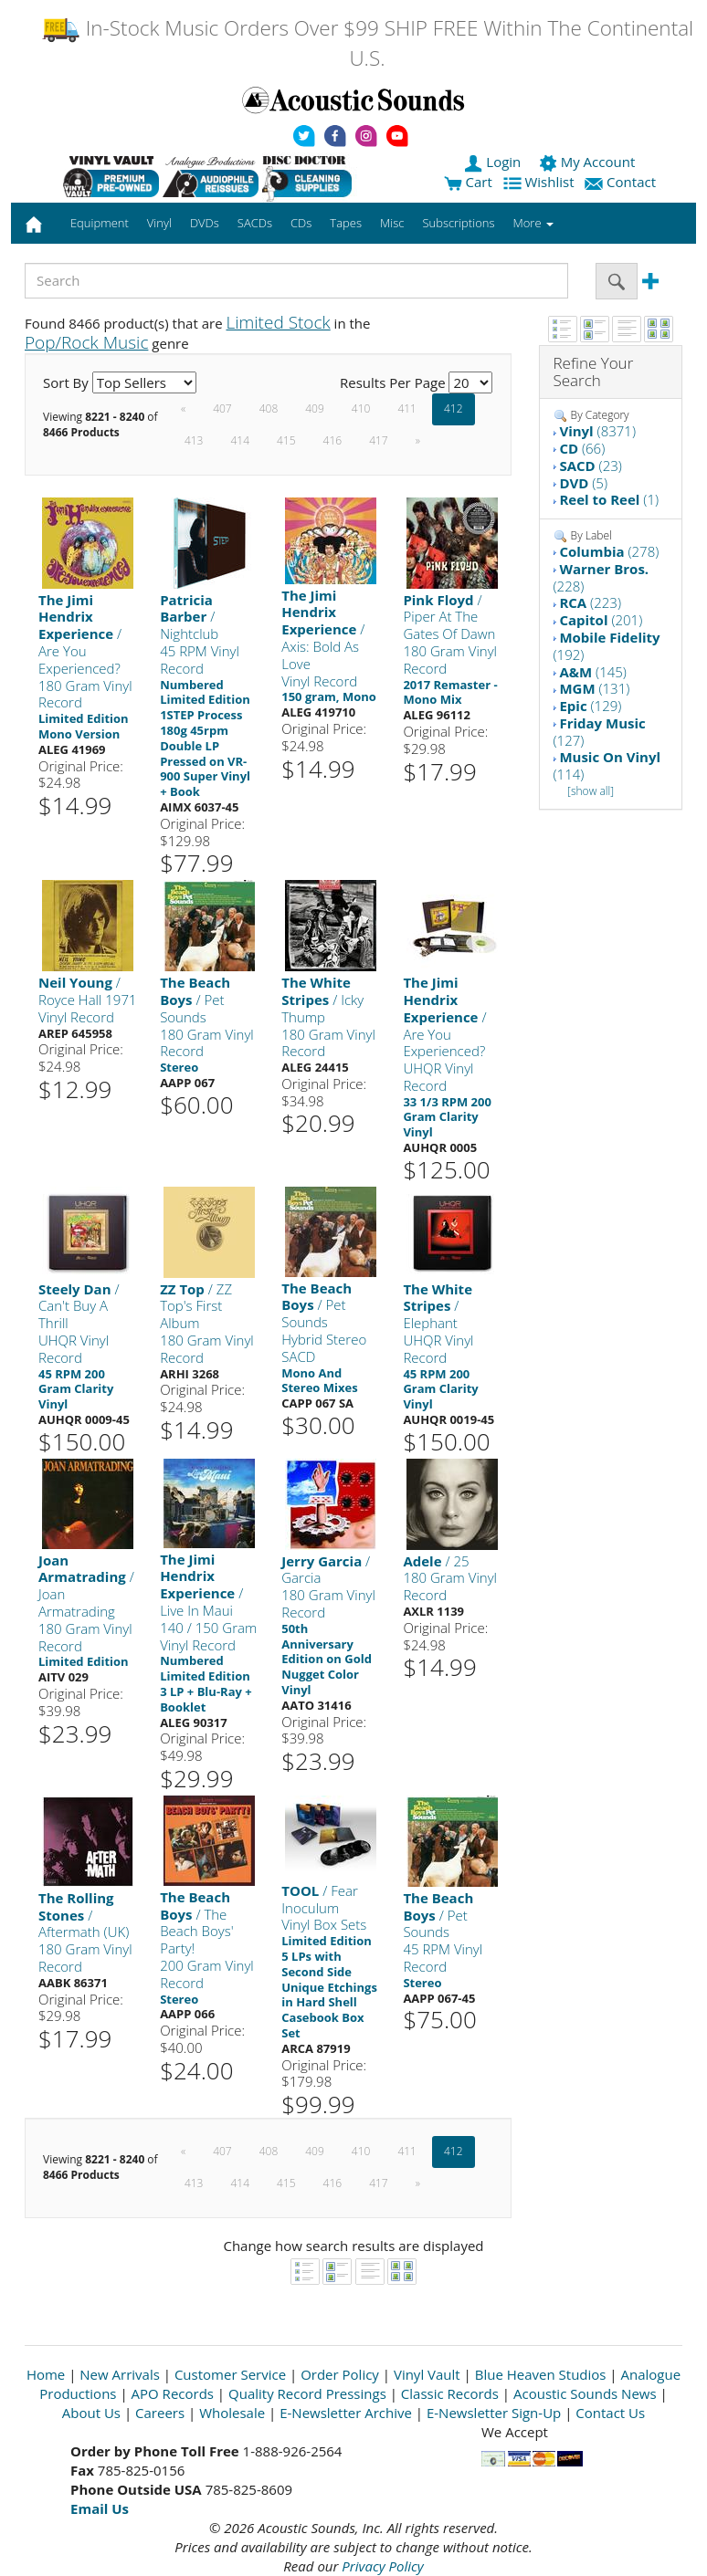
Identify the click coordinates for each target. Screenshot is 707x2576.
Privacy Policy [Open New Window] (382, 2566)
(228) (601, 577)
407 (222, 408)
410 (361, 408)
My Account (588, 161)
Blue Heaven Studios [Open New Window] (541, 2374)
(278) (609, 551)
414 (239, 440)
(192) (607, 646)
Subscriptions (458, 223)
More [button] (533, 223)
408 (269, 408)
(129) (590, 705)
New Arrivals (119, 2374)
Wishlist (540, 182)
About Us (91, 2412)
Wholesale (232, 2412)
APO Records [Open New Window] (173, 2393)
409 (314, 408)
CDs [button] (300, 223)
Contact (622, 182)
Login (494, 161)
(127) (600, 731)
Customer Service (230, 2374)
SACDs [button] (254, 223)
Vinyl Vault (427, 2374)
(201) (600, 620)
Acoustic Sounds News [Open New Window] (585, 2393)
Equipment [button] (99, 223)
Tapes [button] (346, 223)
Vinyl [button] (159, 223)
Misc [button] (392, 223)
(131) (594, 688)
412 (453, 408)
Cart (468, 182)
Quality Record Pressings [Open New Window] (307, 2393)
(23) (590, 465)
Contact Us (610, 2412)
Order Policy (340, 2374)
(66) (582, 448)
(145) (593, 672)
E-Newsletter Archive (346, 2412)
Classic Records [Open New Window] (450, 2393)
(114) (607, 765)
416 (333, 440)
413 (194, 440)
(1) (609, 499)
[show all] (590, 791)
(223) (590, 602)
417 (378, 440)
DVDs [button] (204, 223)
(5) (583, 483)
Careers (160, 2412)
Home (45, 2374)
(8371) (597, 431)
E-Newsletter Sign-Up (494, 2412)
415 (286, 440)
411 (407, 408)
